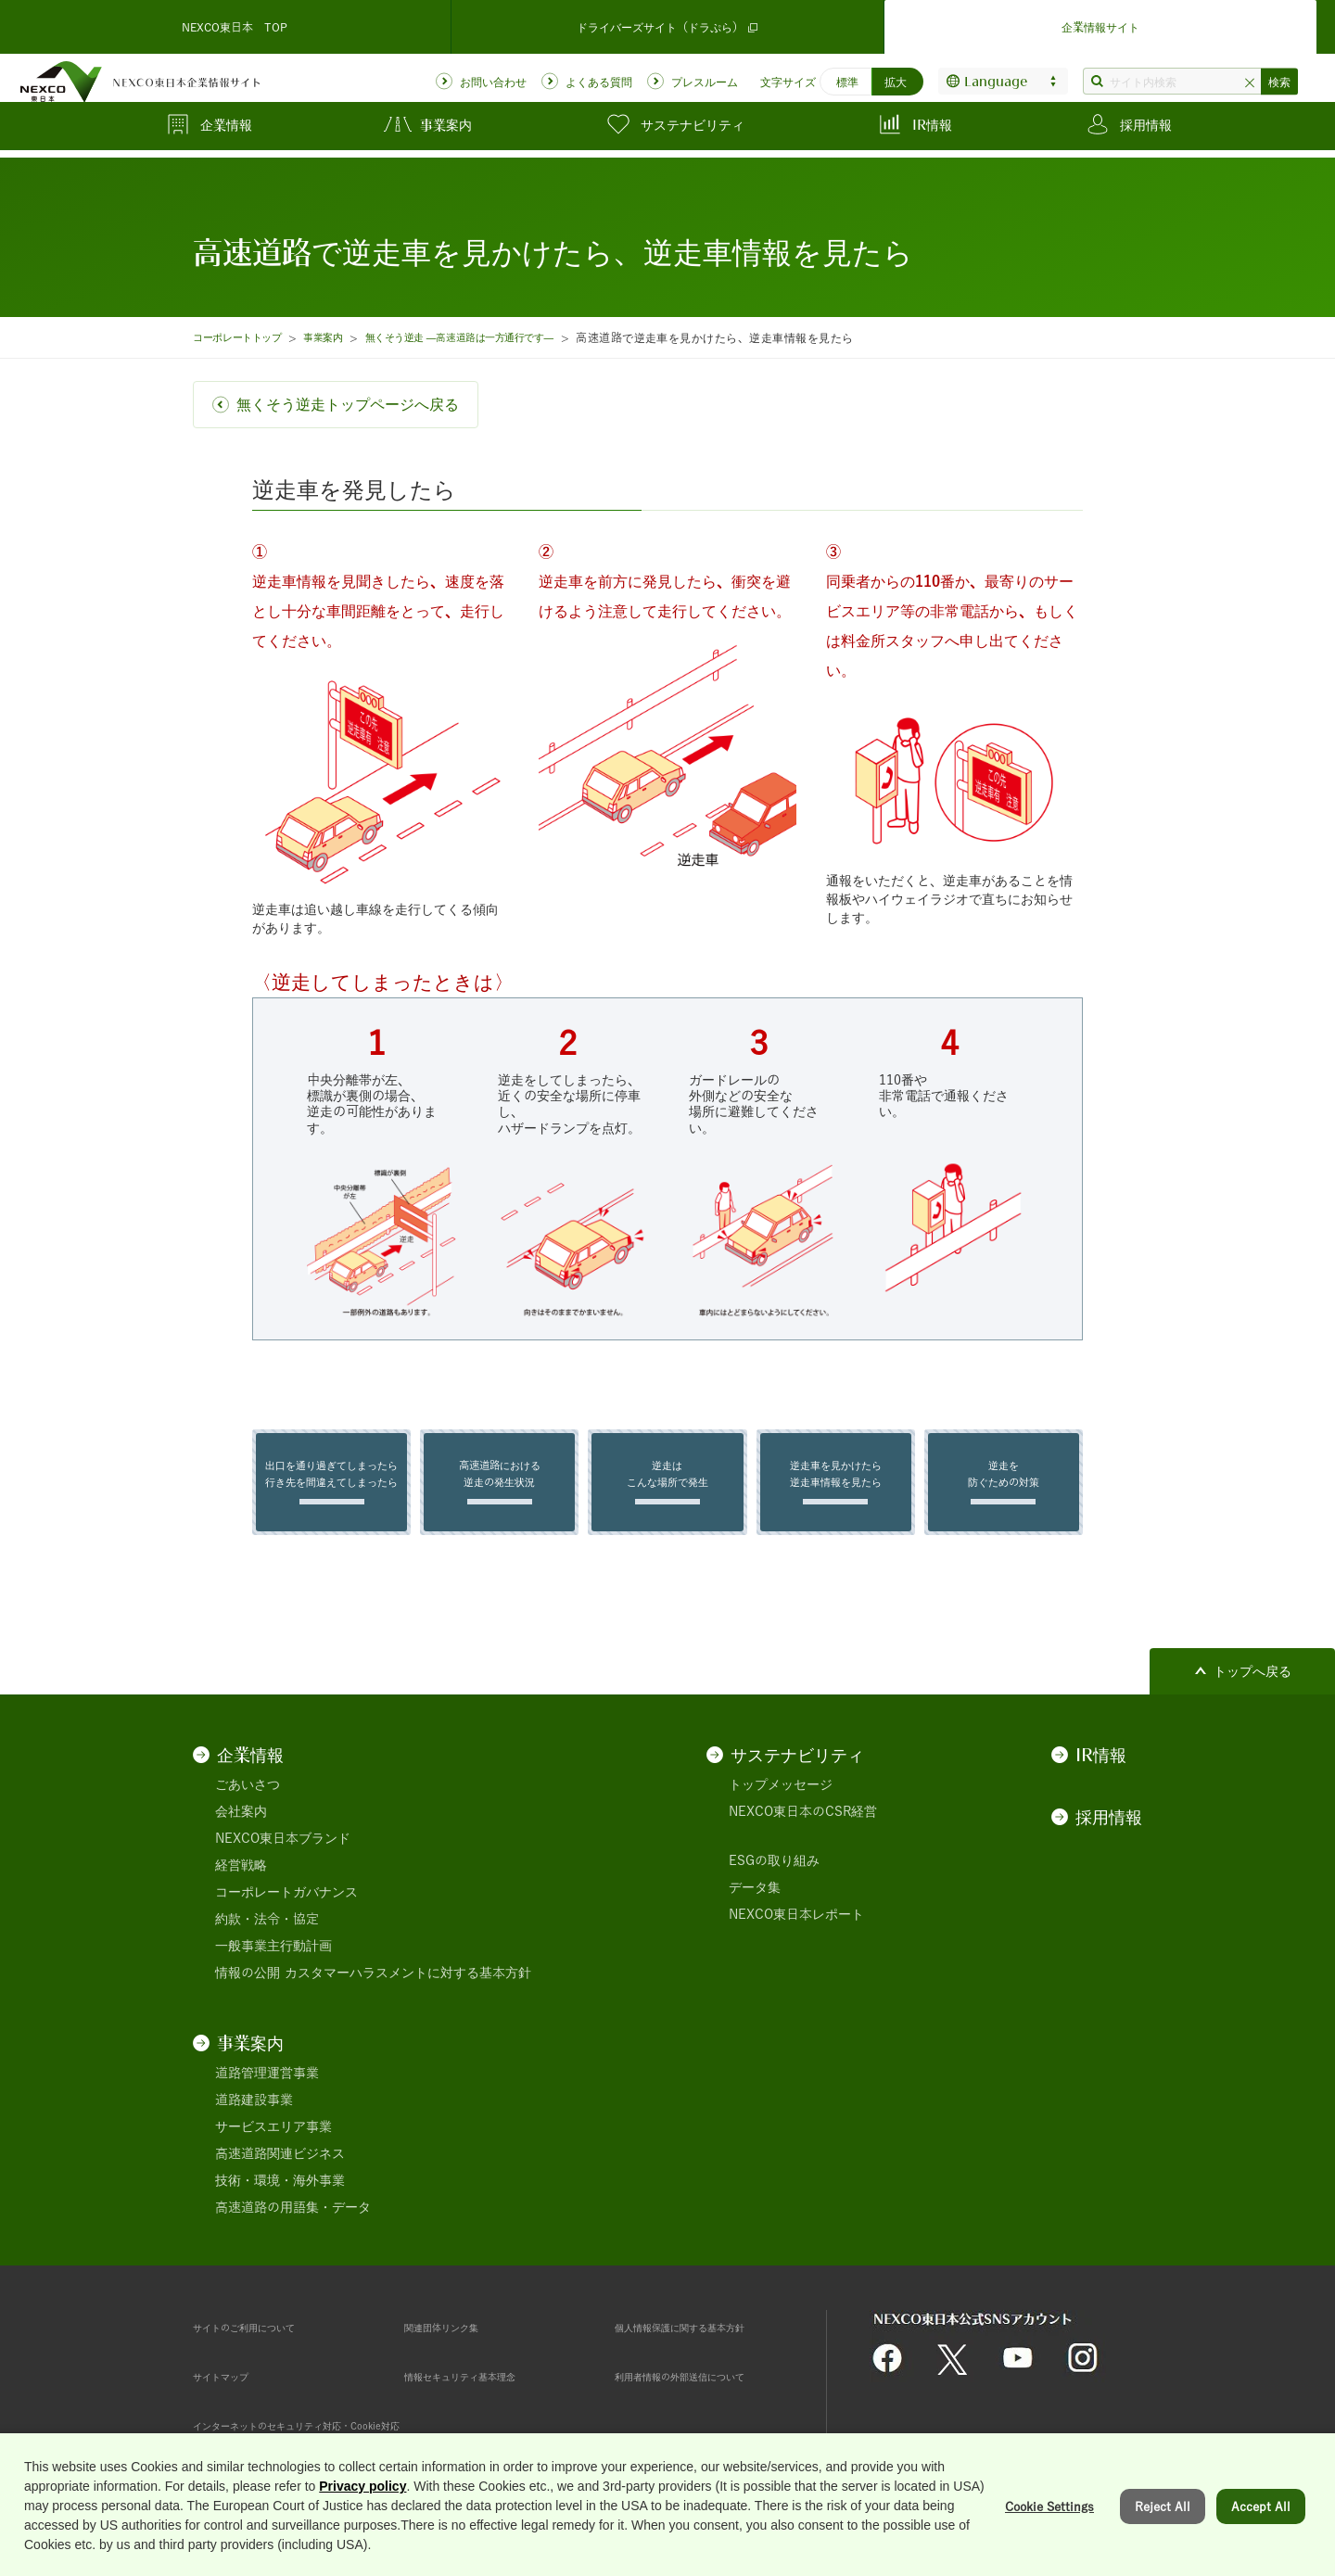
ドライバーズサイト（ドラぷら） (667, 22)
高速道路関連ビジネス (280, 2167)
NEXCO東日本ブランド (282, 1852)
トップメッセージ (781, 1798)
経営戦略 (241, 1878)
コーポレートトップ (245, 337)
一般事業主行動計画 (273, 1959)
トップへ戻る (1252, 1685)
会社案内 (241, 1825)
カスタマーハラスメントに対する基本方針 (408, 1986)
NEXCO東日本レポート (796, 1928)
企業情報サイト (1100, 22)
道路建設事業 (254, 2113)
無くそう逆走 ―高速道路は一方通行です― (499, 337)
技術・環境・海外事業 (280, 2194)
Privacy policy (362, 2558)
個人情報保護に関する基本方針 (705, 2340)
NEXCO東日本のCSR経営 (803, 1825)
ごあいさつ (247, 1798)
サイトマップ (232, 2389)
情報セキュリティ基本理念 (482, 2389)
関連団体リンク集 (456, 2340)
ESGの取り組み (774, 1874)
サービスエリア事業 (273, 2140)
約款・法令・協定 (267, 1932)
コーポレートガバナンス (286, 1905)
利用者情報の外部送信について (705, 2389)
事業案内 (343, 337)
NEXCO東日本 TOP (234, 22)
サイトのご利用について (264, 2340)
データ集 (755, 1901)
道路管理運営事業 (267, 2086)
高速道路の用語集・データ (293, 2220)
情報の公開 (247, 1986)
